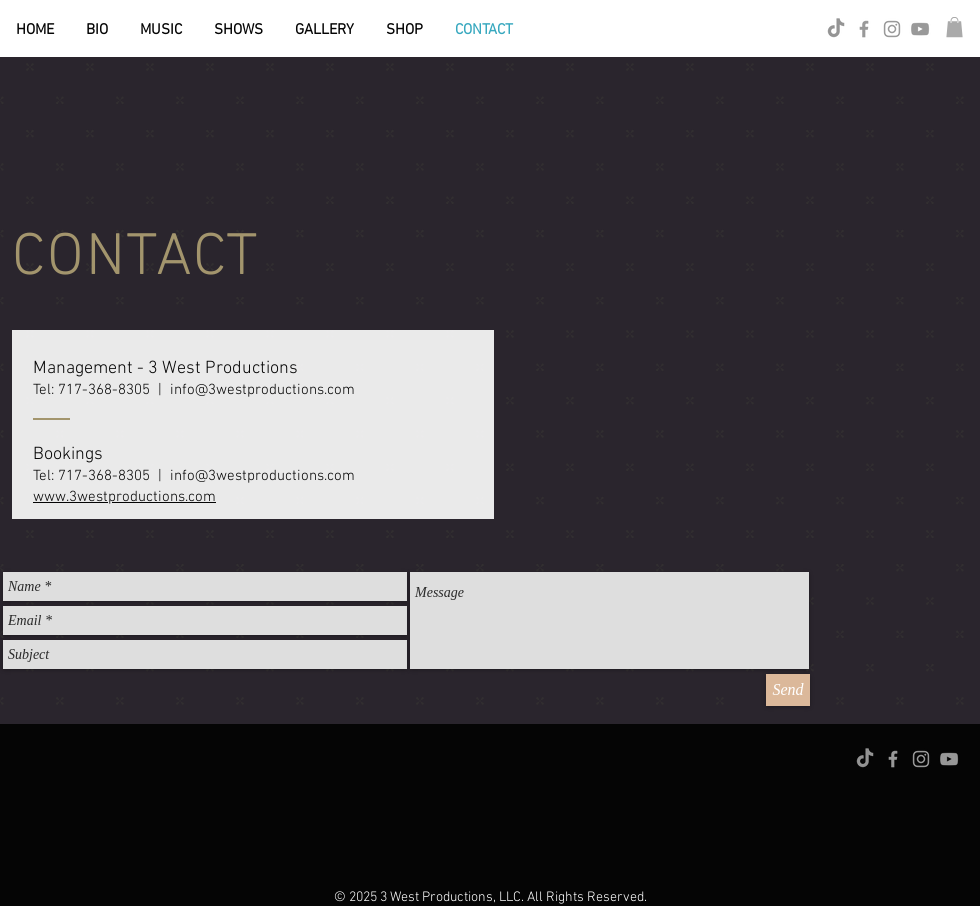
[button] (954, 27)
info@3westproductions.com (262, 390)
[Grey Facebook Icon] (864, 29)
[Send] (788, 690)
